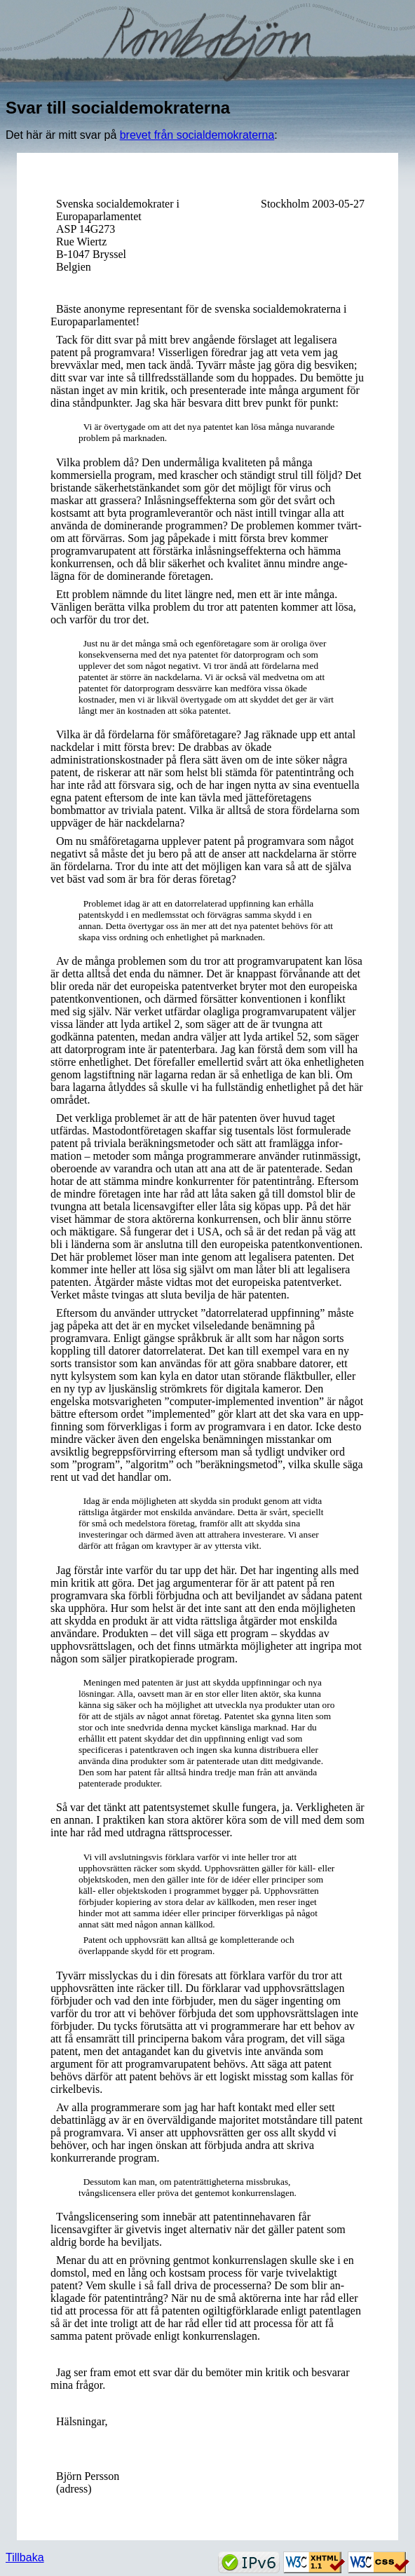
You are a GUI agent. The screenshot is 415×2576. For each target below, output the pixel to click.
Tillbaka (25, 2557)
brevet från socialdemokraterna (197, 135)
